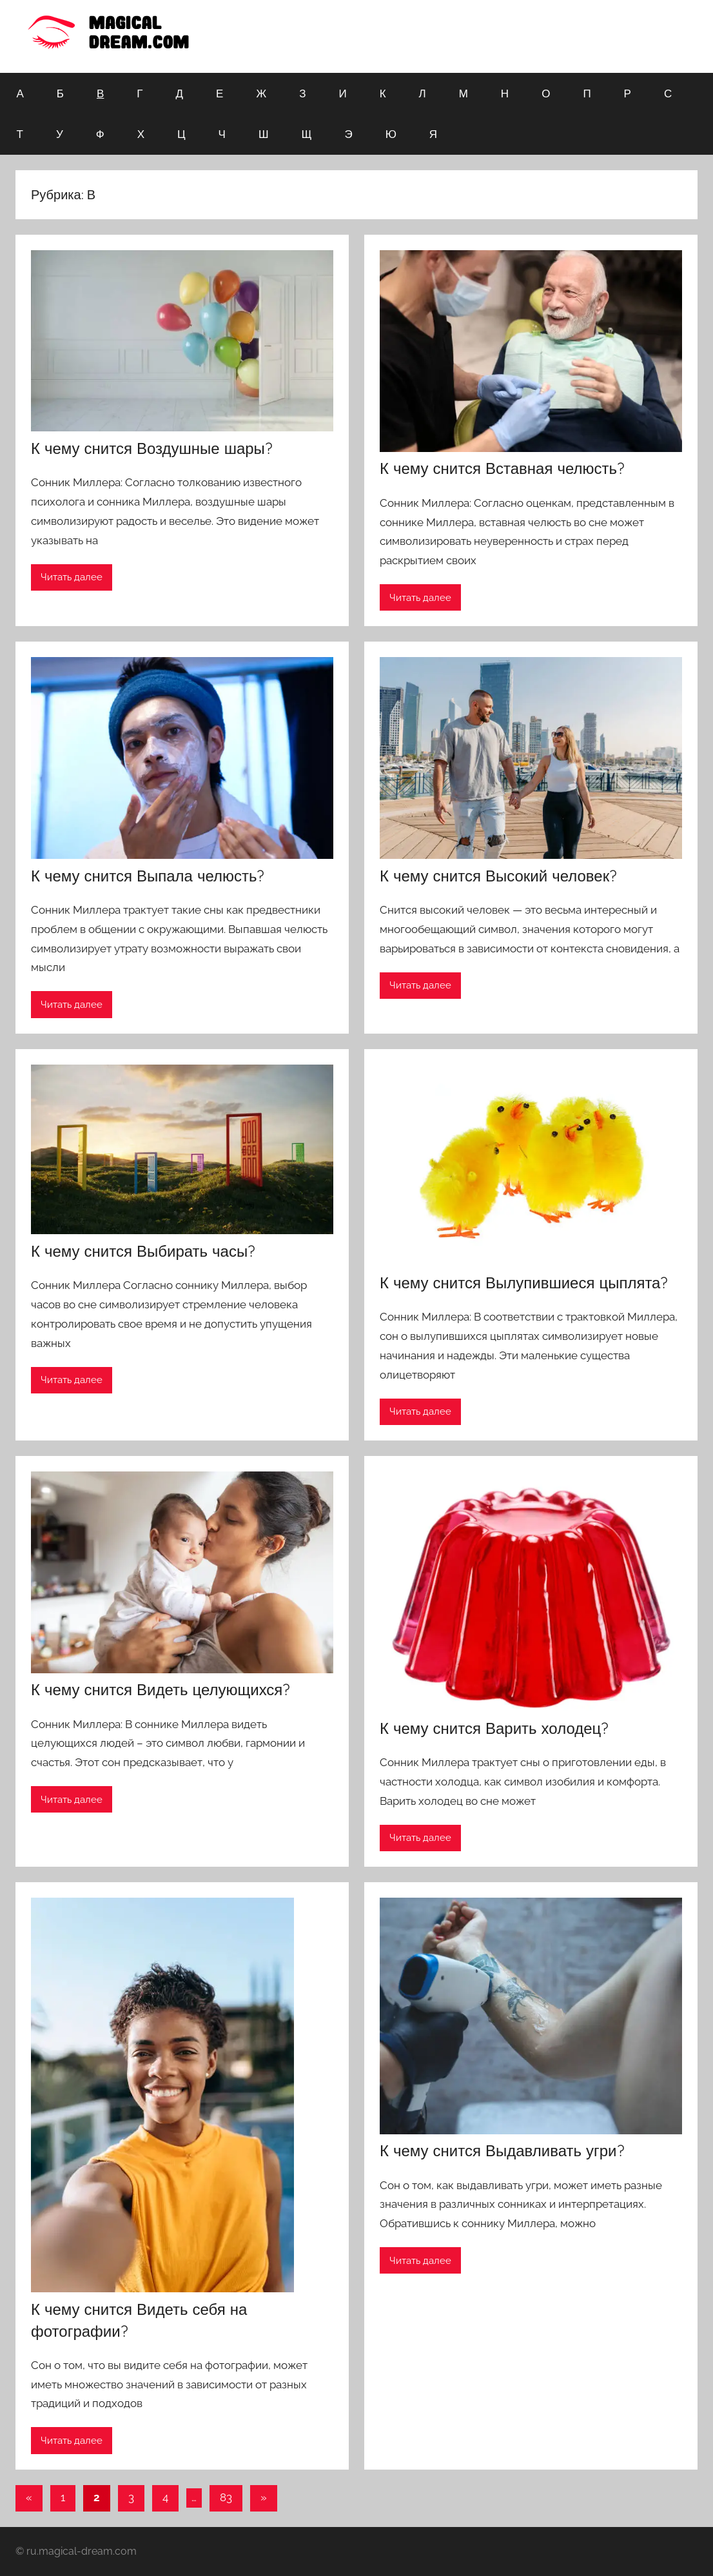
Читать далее (72, 577)
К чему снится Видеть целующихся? (160, 1689)
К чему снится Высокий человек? (498, 875)
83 (226, 2497)
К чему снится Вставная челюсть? (502, 468)
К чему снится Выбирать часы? (143, 1251)
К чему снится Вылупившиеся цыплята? (524, 1282)
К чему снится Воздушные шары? (152, 448)
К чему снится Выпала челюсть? (148, 875)
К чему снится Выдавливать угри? (502, 2150)
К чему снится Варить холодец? (494, 1728)
